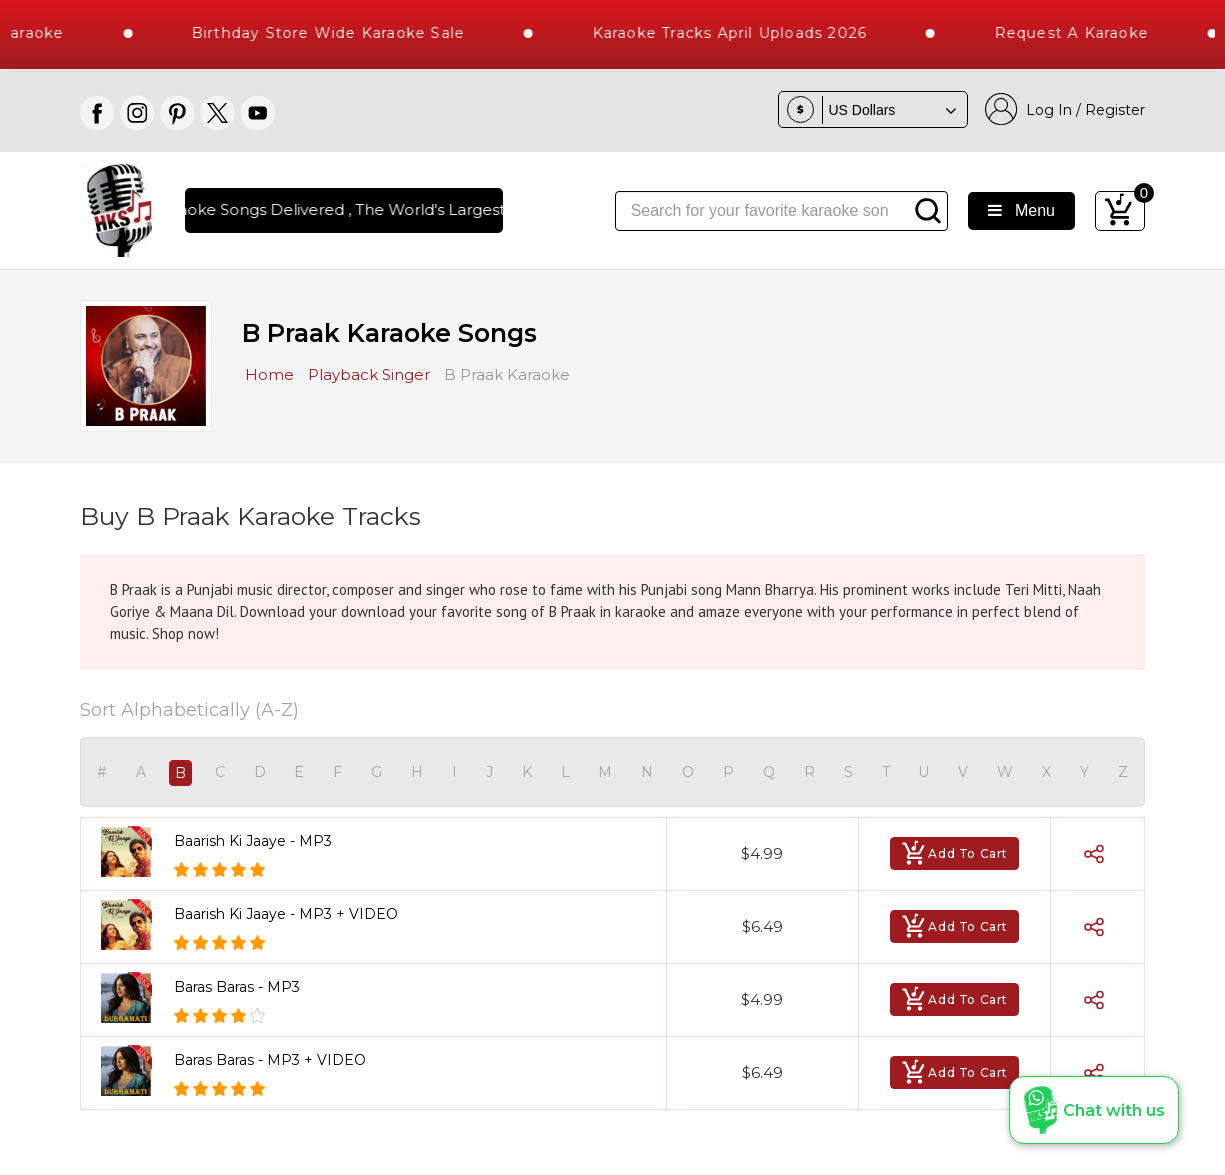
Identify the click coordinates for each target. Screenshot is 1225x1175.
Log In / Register (1065, 109)
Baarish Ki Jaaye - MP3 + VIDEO (286, 914)
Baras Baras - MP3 (237, 987)
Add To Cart (954, 853)
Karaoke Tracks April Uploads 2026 (746, 33)
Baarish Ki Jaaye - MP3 (253, 841)
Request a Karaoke (1088, 33)
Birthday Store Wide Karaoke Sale (344, 33)
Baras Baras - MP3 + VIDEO (270, 1060)
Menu (1021, 210)
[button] (1094, 1110)
